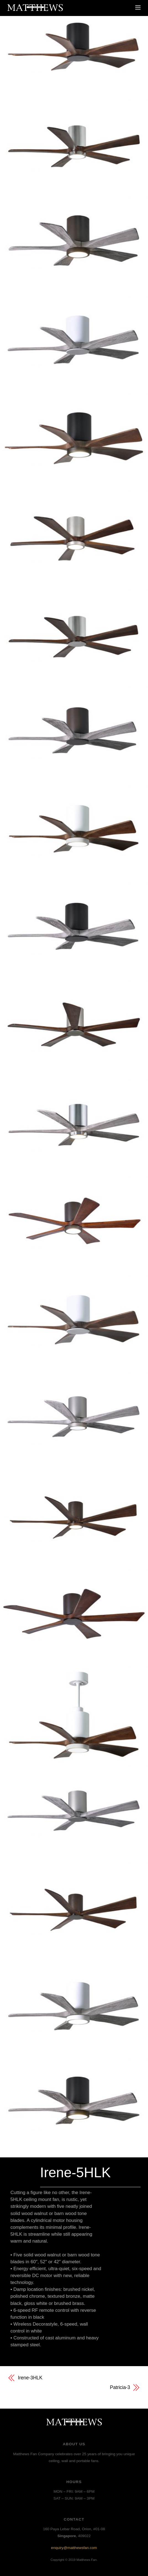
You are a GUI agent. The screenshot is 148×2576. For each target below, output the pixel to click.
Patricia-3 (120, 2387)
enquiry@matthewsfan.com (74, 2548)
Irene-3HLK (30, 2377)
